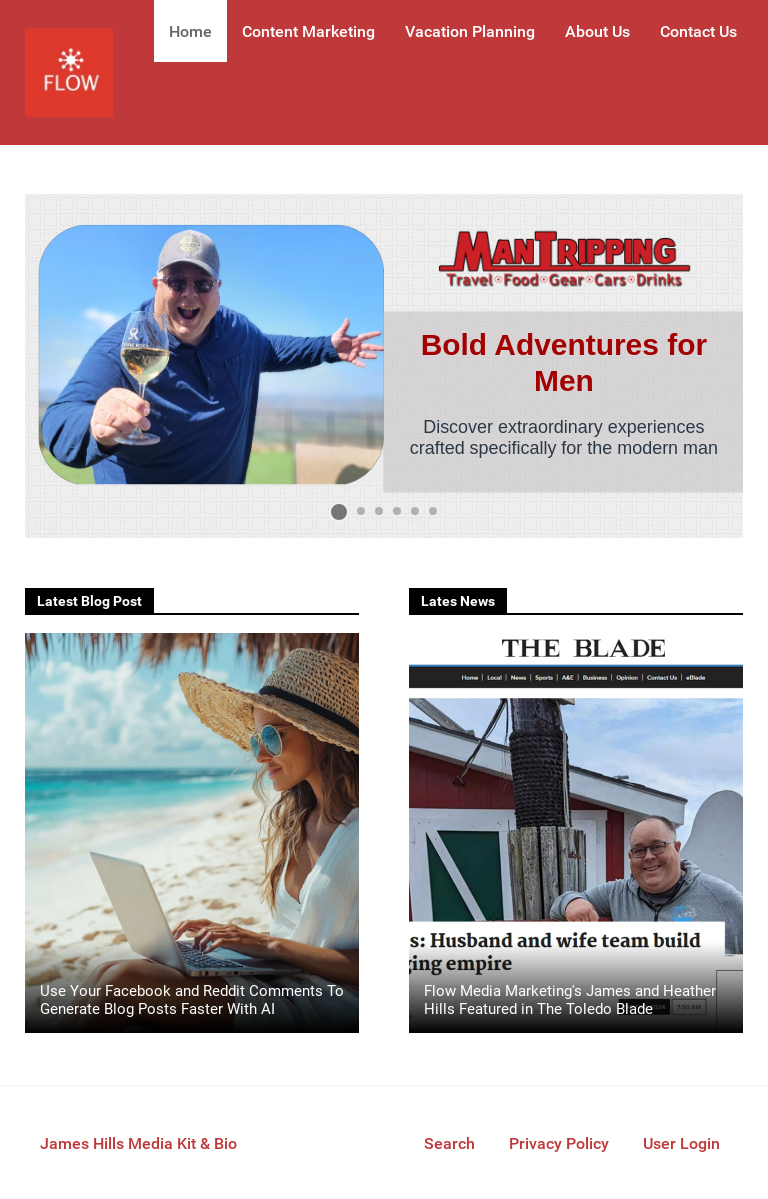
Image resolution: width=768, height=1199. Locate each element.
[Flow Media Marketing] (69, 72)
